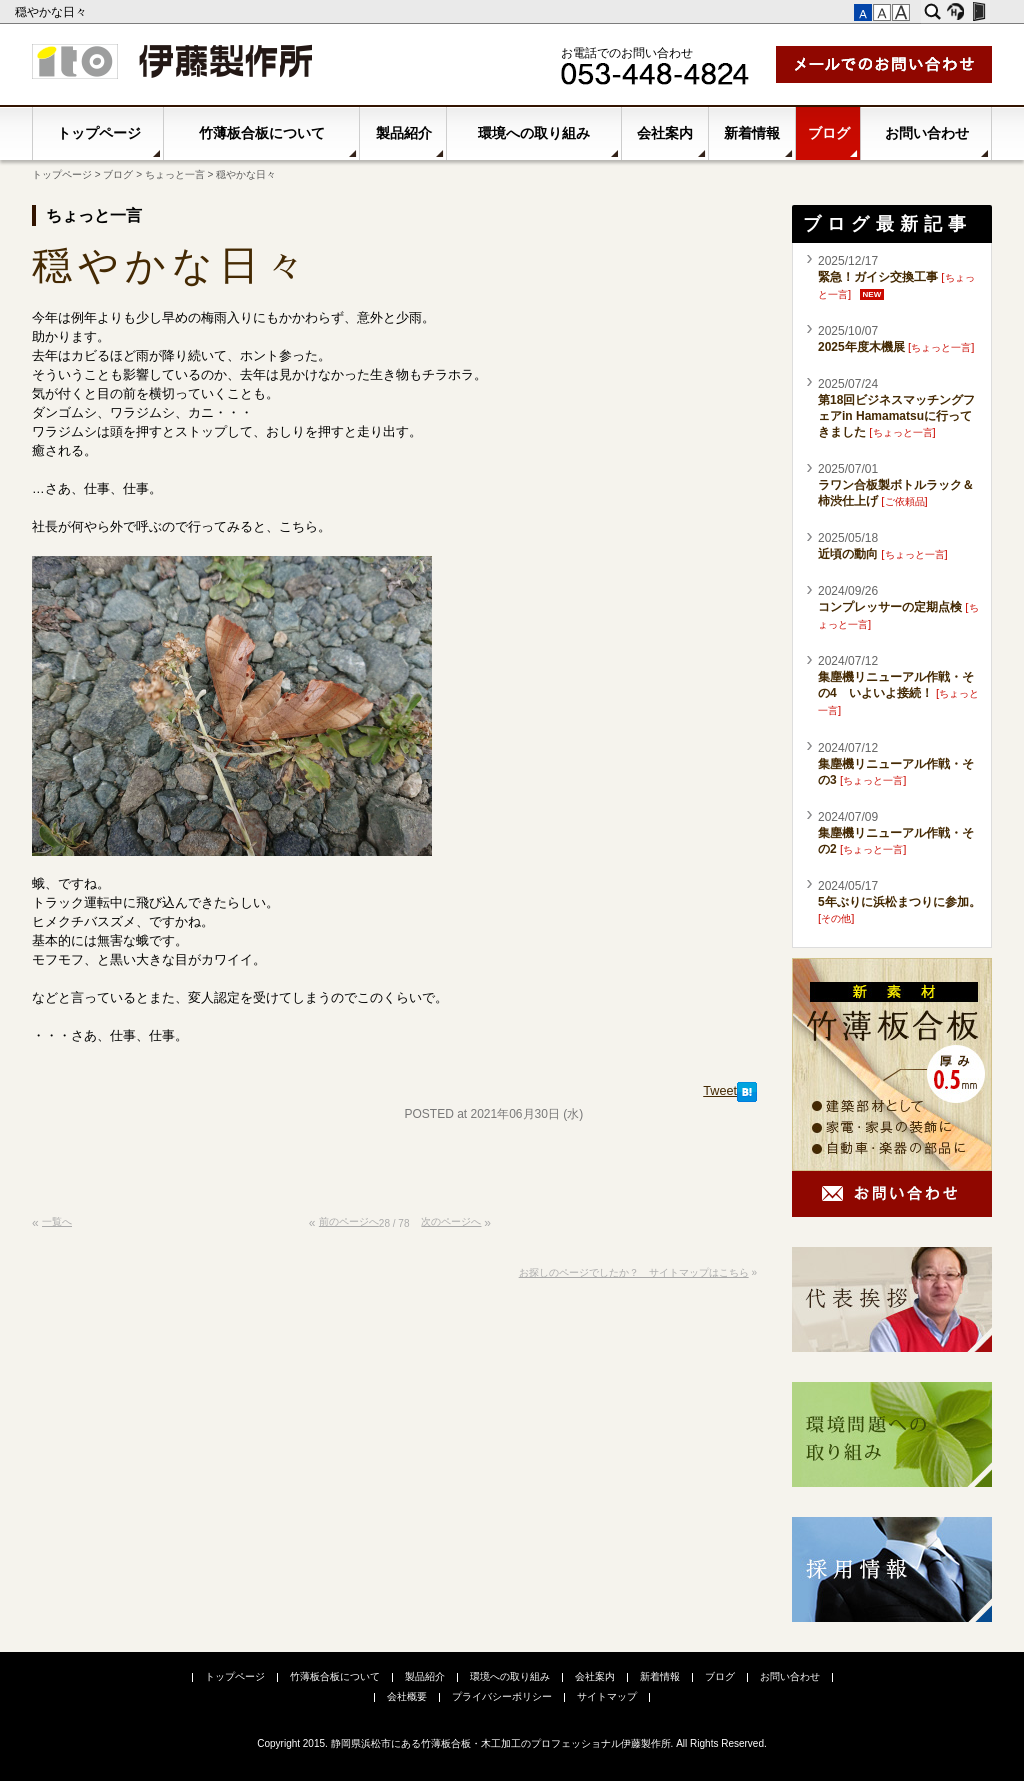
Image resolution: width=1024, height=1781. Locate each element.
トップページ (99, 133)
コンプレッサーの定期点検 (890, 607)
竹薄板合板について (262, 133)
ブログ (829, 133)
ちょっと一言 (175, 174)
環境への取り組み (534, 133)
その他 (836, 918)
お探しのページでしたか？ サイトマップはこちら (634, 1272)
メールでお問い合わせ (884, 64)
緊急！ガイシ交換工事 (878, 277)
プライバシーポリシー (502, 1696)
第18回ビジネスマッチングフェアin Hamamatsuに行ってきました (896, 416)
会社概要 (407, 1696)
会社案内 (665, 133)
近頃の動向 (848, 554)
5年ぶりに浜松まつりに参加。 (899, 902)
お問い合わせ (927, 133)
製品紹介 (404, 133)
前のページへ (349, 1221)
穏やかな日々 (52, 12)
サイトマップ (607, 1696)
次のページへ (451, 1221)
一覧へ (57, 1221)
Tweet (720, 1091)
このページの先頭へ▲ (738, 1231)
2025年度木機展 (861, 347)
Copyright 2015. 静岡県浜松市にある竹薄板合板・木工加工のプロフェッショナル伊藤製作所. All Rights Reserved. (512, 1743)
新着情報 (752, 133)
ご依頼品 (905, 501)
